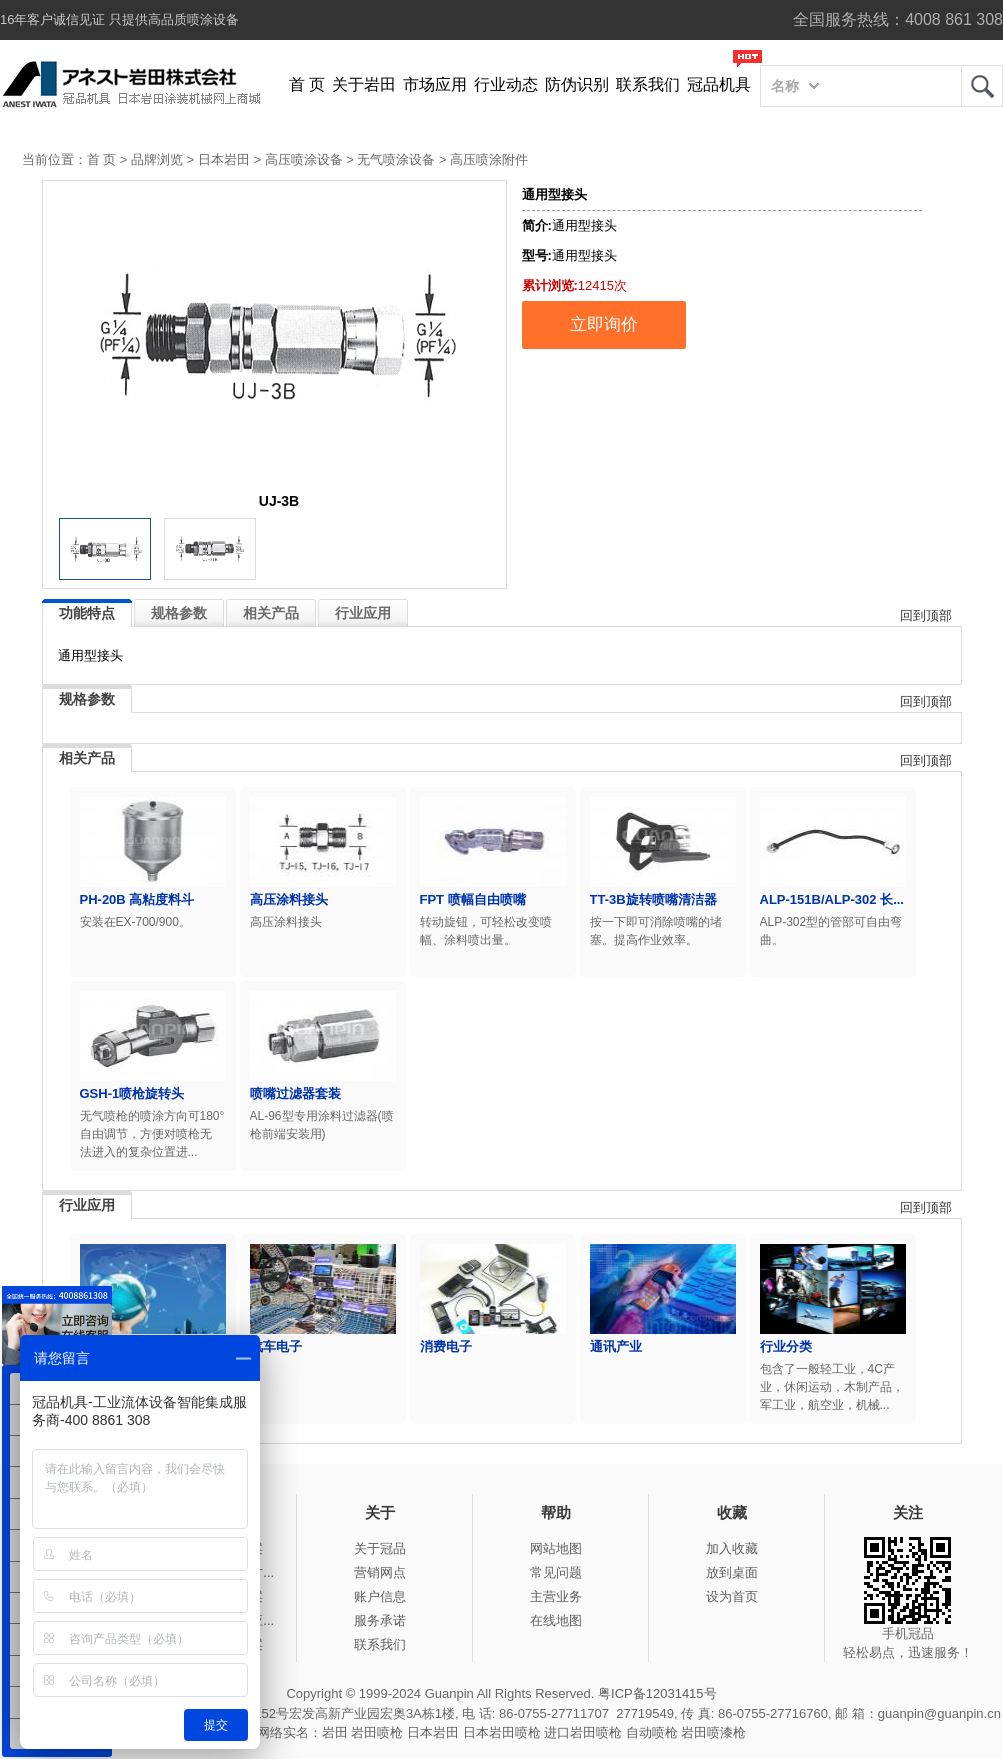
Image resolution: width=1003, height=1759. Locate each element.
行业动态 (506, 84)
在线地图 (556, 1620)
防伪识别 (577, 84)
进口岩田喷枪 (583, 1732)
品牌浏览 (157, 159)
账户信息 (380, 1596)
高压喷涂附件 (489, 159)
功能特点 (87, 613)
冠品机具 (719, 84)
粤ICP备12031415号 (657, 1693)
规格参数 (179, 613)
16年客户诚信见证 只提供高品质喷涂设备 (119, 19)
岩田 (982, 86)
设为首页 (732, 1596)
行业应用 (363, 613)
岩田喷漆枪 (713, 1732)
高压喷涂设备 (304, 159)
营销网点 (380, 1572)
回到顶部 (926, 615)
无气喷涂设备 (396, 159)
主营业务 (556, 1596)
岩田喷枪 (377, 1732)
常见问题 (556, 1572)
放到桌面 (732, 1572)
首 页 (307, 84)
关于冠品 (380, 1548)
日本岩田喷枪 (502, 1732)
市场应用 (435, 84)
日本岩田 (224, 159)
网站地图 (556, 1548)
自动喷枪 (652, 1732)
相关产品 (271, 613)
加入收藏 (732, 1548)
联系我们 (648, 84)
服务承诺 (380, 1620)
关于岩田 (364, 84)
